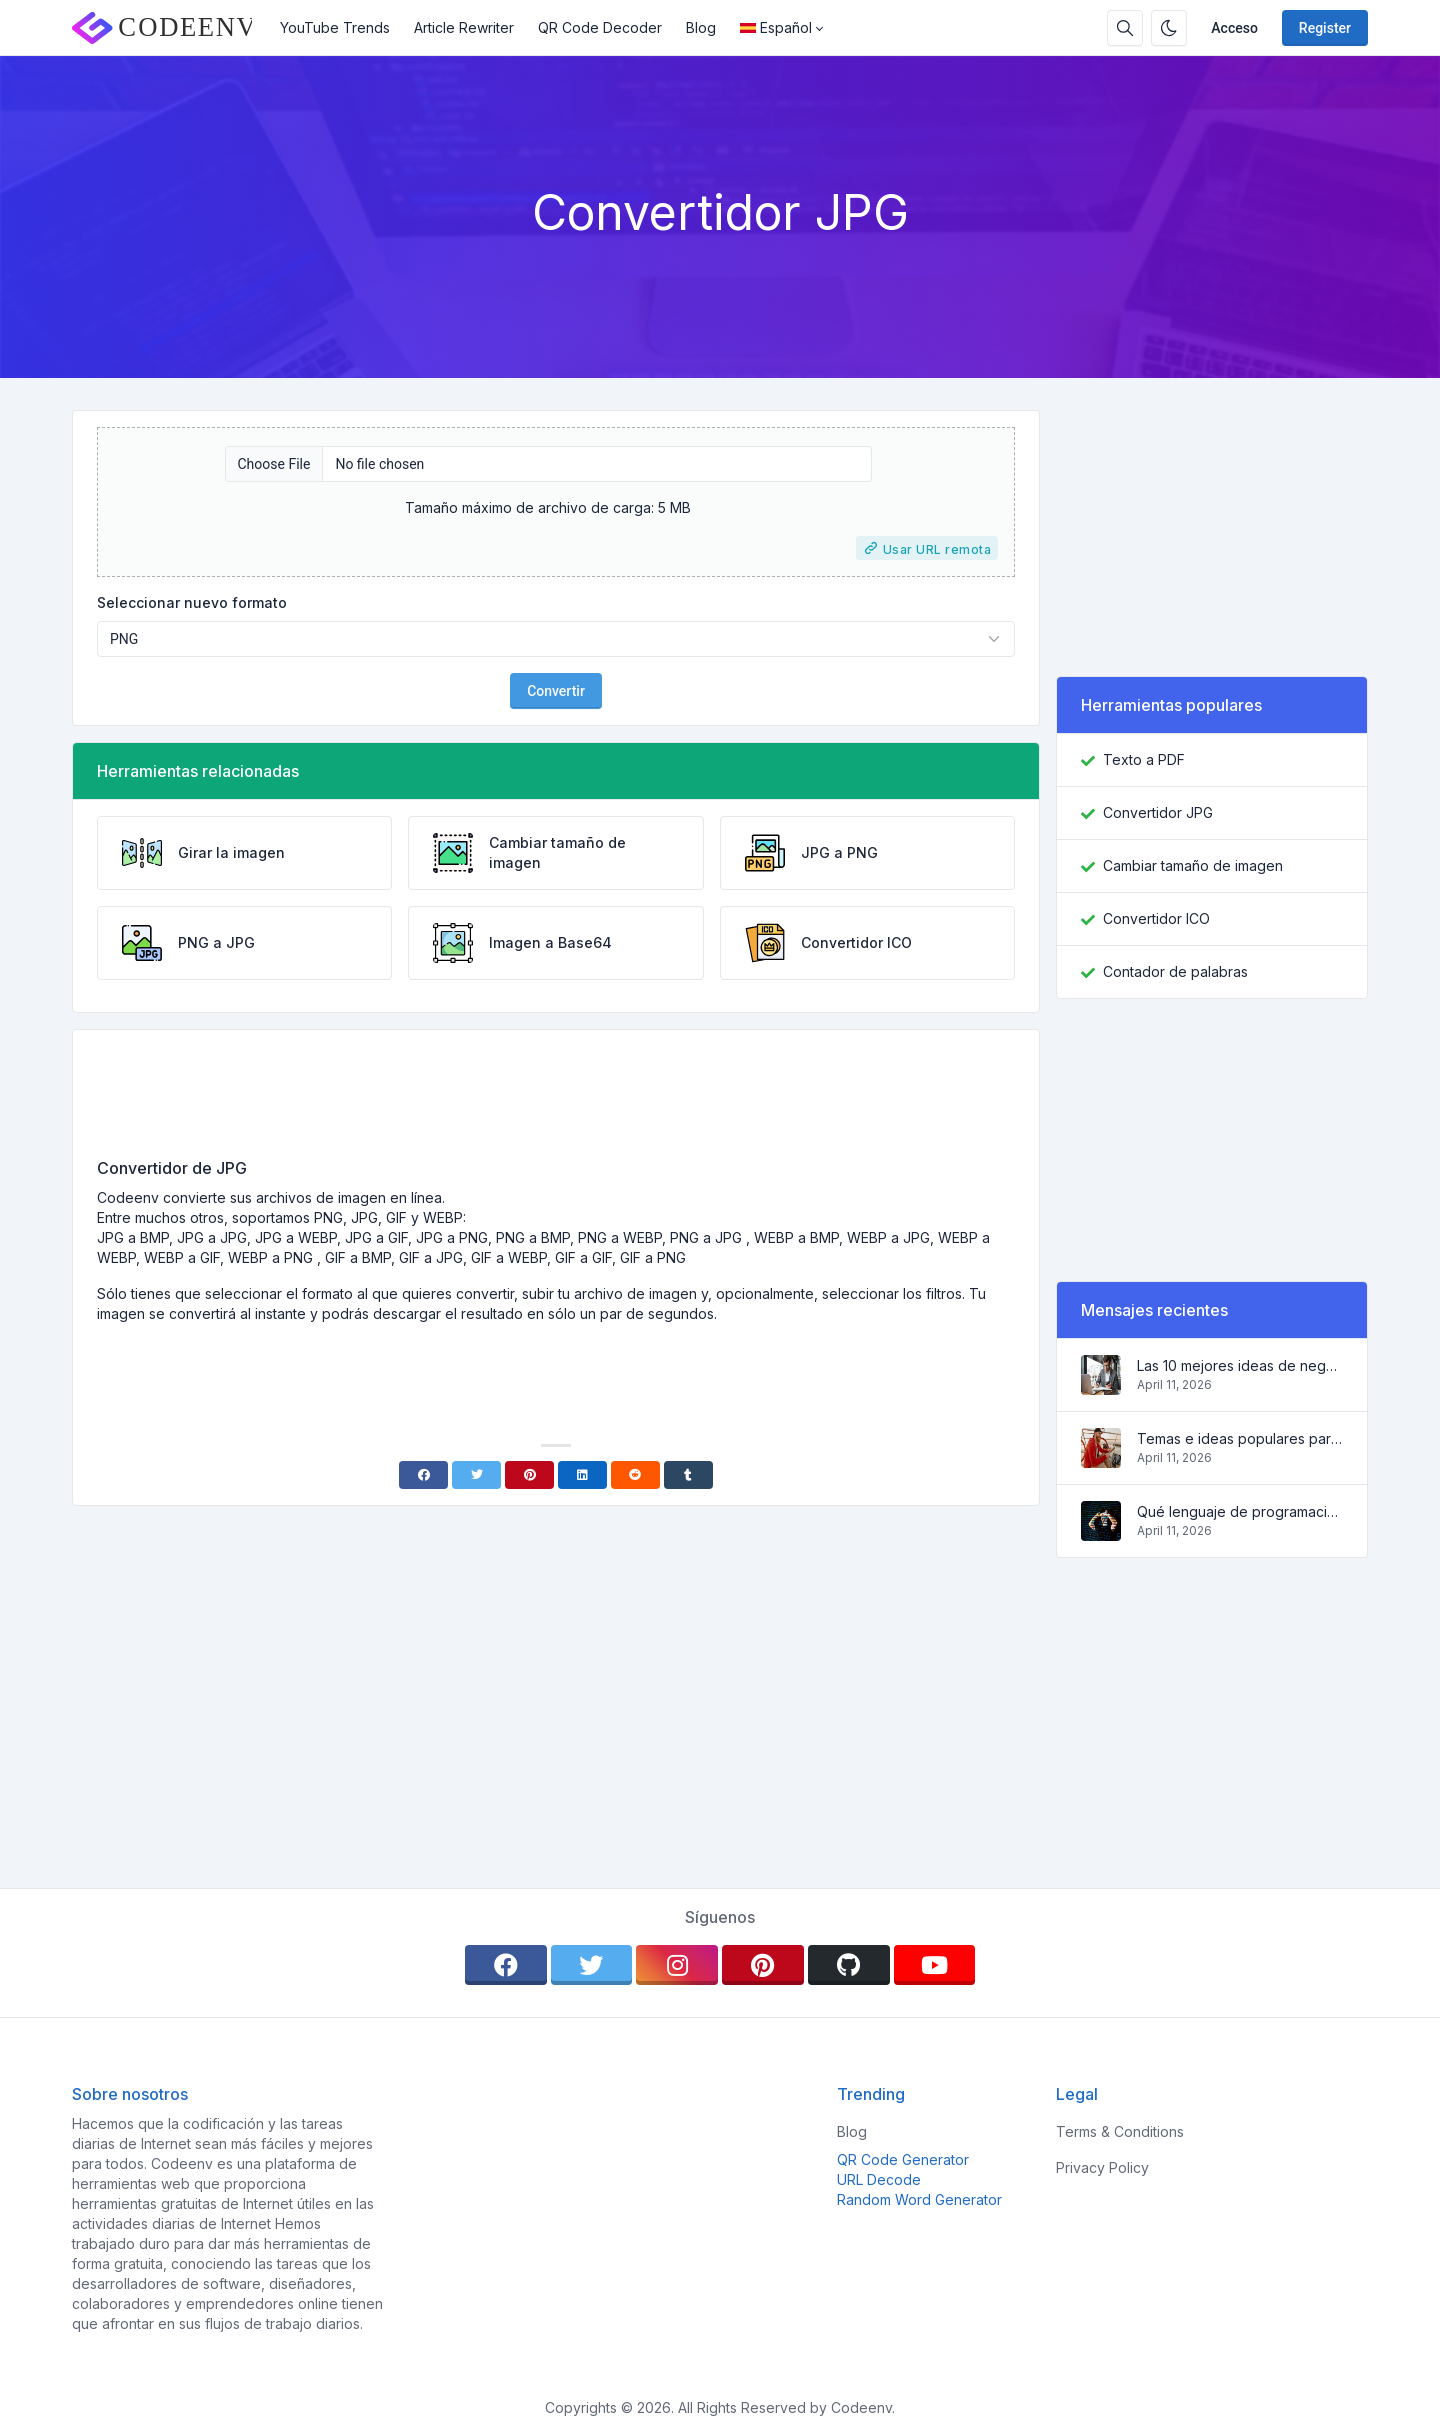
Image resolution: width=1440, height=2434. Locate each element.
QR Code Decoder (600, 27)
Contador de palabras (1175, 971)
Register (1325, 28)
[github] (849, 1965)
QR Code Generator (903, 2159)
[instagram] (677, 1965)
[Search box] (1125, 28)
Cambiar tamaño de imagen (1193, 865)
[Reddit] (635, 1475)
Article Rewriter (464, 27)
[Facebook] (423, 1475)
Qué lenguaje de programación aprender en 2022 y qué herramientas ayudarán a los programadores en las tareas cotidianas (1240, 1511)
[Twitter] (476, 1475)
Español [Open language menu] (776, 27)
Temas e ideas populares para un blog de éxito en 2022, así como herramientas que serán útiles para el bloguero (1240, 1438)
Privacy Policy (1102, 2167)
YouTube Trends (335, 27)
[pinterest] (763, 1965)
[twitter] (592, 1965)
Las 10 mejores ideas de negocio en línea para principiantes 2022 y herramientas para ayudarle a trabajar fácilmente (1240, 1365)
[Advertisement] (556, 1101)
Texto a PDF (1144, 759)
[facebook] (506, 1965)
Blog (701, 27)
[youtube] (935, 1965)
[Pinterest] (529, 1475)
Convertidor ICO (1156, 918)
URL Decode (879, 2179)
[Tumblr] (688, 1475)
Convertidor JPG (1158, 812)
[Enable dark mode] (1169, 28)
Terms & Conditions (1120, 2131)
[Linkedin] (582, 1475)
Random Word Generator (919, 2199)
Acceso (1234, 28)
